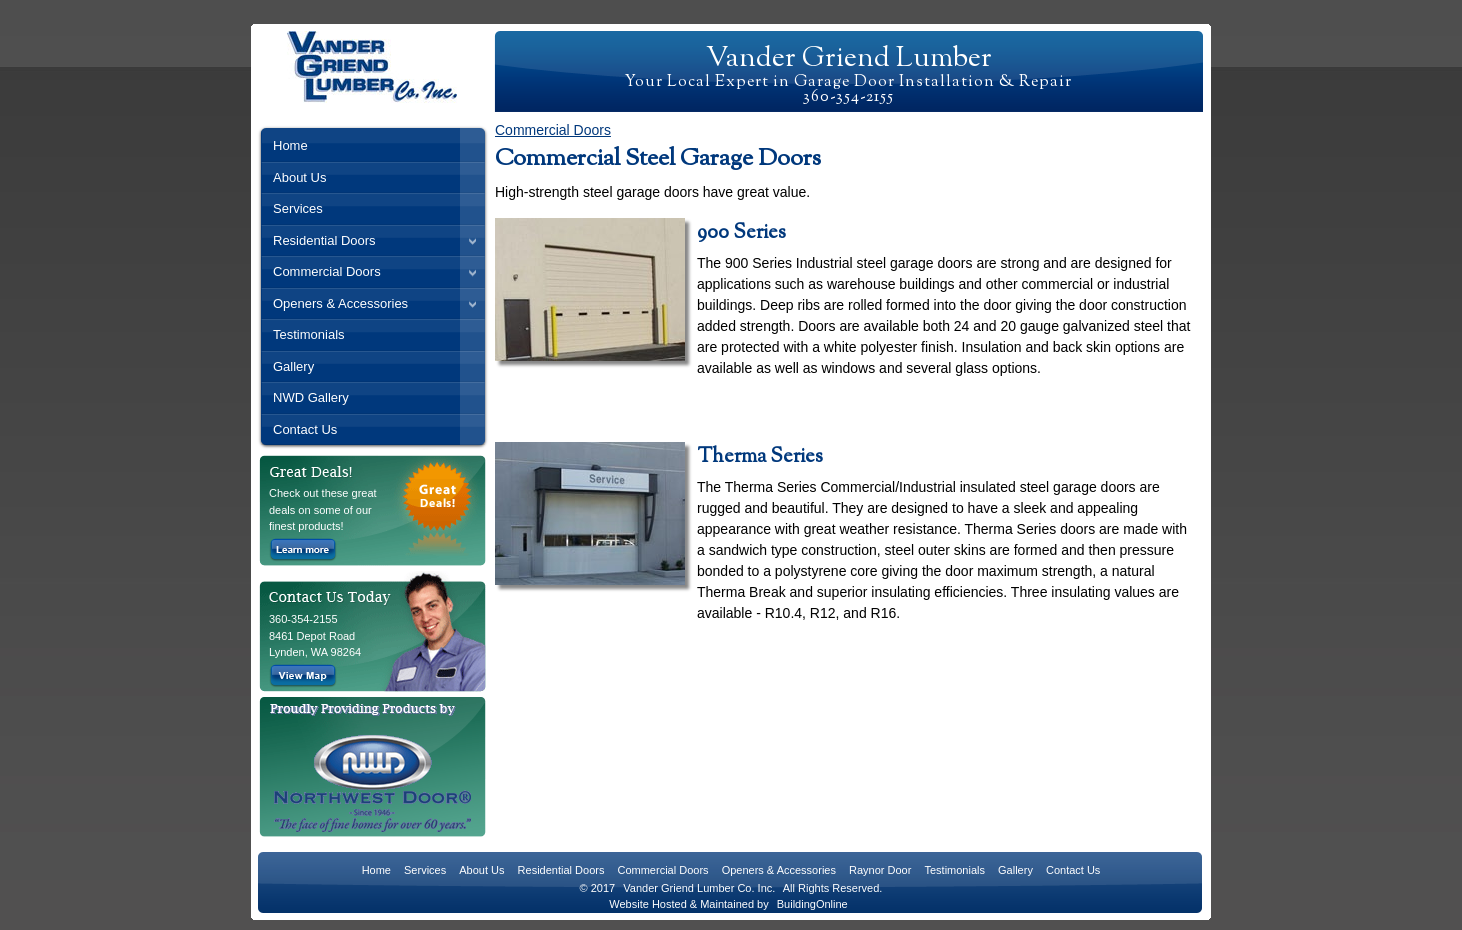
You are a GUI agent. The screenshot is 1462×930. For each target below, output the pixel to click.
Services (298, 208)
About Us (299, 177)
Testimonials (309, 334)
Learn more (303, 550)
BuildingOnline (812, 904)
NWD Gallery (311, 397)
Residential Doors (324, 240)
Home (290, 145)
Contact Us (305, 429)
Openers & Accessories (340, 303)
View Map (303, 676)
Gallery (293, 366)
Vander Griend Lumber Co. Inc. (699, 888)
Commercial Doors (327, 271)
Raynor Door (880, 870)
